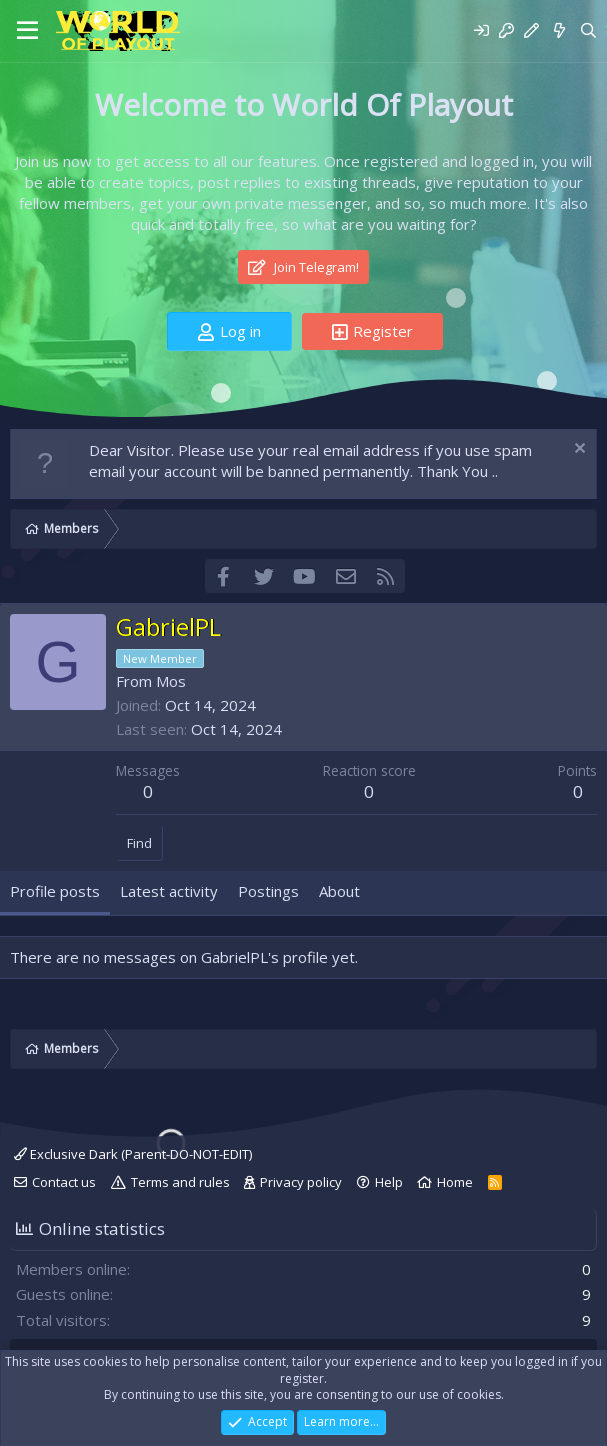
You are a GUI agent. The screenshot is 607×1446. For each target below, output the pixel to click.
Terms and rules (180, 1182)
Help (389, 1182)
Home (455, 1182)
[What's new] (558, 30)
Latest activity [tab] (169, 891)
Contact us (64, 1182)
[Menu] (27, 31)
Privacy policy (301, 1182)
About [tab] (339, 891)
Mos (171, 681)
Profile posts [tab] (55, 891)
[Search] (588, 30)
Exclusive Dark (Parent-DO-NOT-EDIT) (133, 1154)
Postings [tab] (268, 891)
